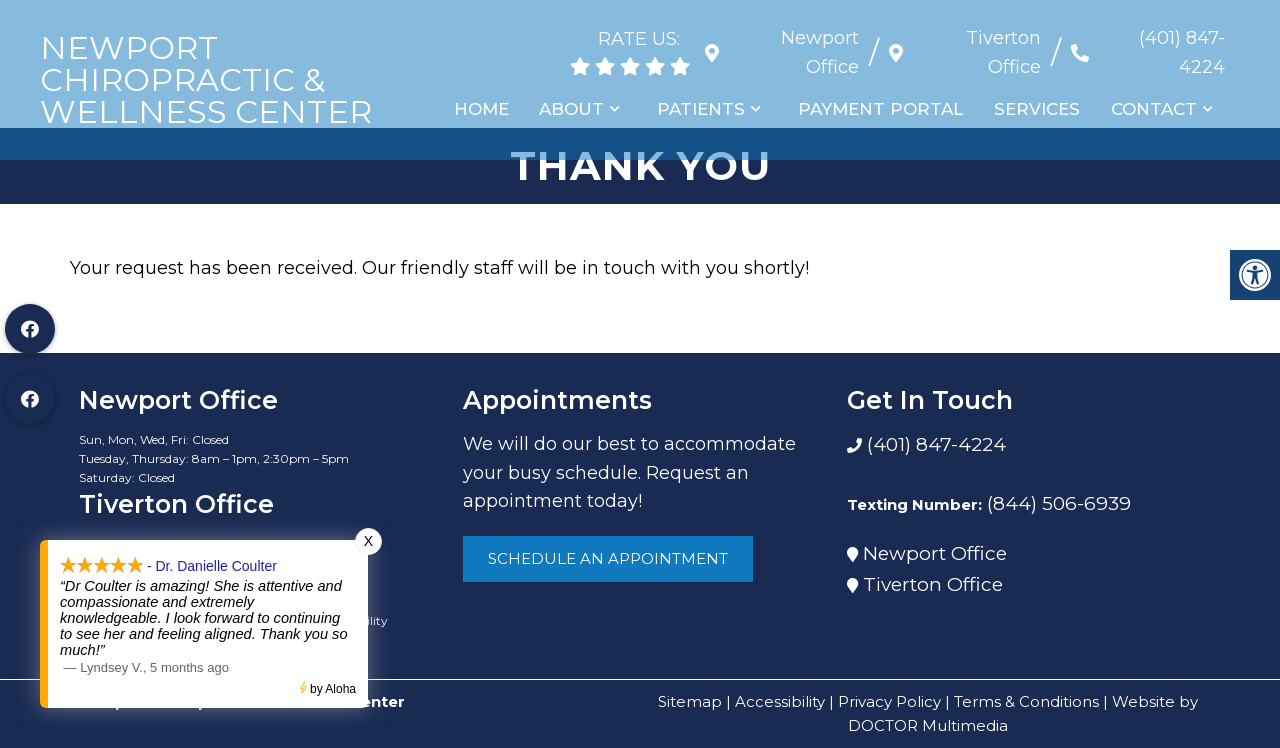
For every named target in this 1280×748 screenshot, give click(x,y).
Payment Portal (883, 109)
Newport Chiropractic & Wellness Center (206, 80)
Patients (705, 109)
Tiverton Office (933, 584)
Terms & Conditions (1026, 701)
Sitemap (690, 701)
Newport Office (935, 553)
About (576, 109)
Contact (1155, 109)
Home (486, 109)
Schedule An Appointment (608, 558)
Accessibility (780, 701)
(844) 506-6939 (1059, 503)
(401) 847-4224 (1182, 52)
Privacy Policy (889, 701)
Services (1039, 109)
